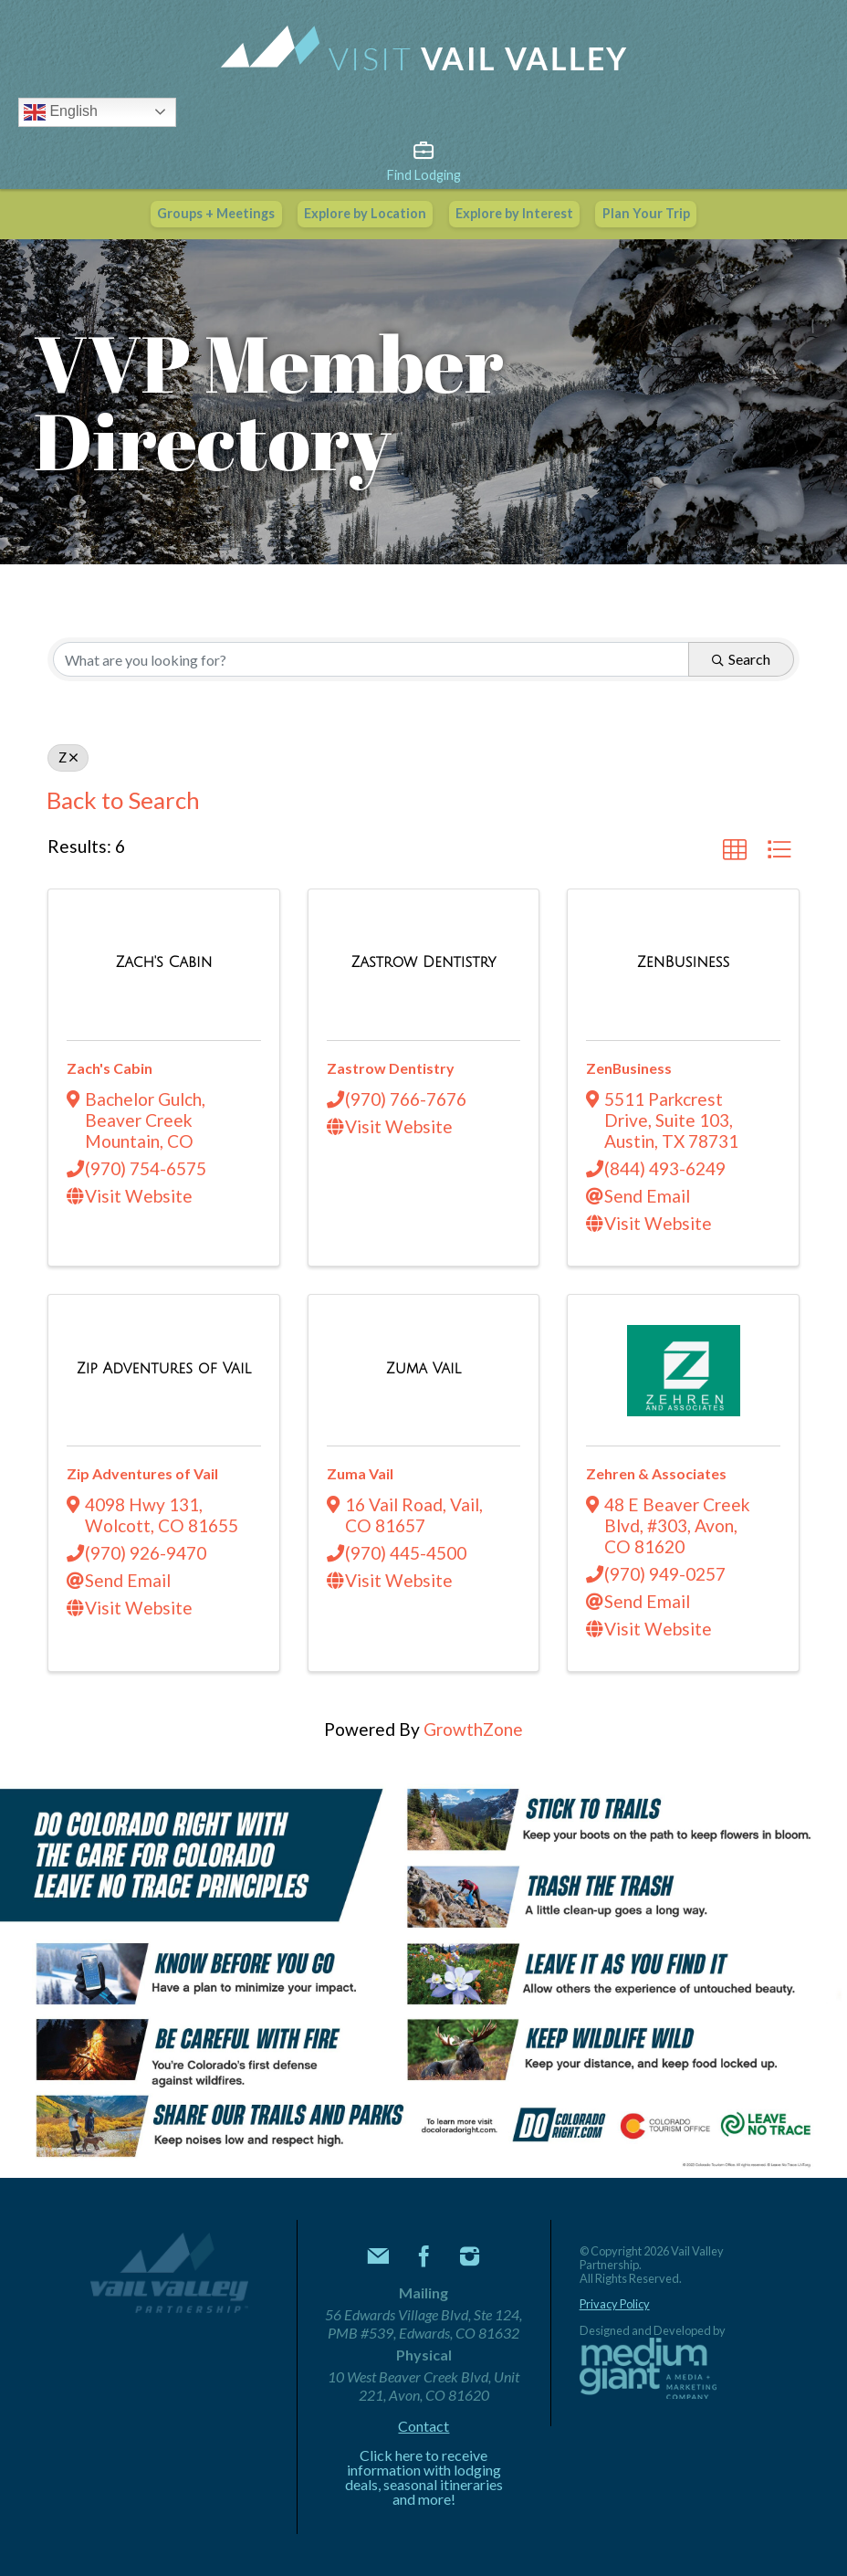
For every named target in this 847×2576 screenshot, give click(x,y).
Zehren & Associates (656, 1473)
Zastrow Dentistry (391, 1068)
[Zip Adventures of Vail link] (164, 1367)
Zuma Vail (360, 1473)
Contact (423, 2426)
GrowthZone (473, 1729)
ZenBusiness (629, 1068)
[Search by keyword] (371, 659)
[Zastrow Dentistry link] (423, 961)
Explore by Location (365, 213)
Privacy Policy (615, 2304)
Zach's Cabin (109, 1068)
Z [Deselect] (68, 757)
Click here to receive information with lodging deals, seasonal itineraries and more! (424, 2477)
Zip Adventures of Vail (142, 1473)
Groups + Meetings (216, 213)
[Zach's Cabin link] (163, 961)
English (61, 112)
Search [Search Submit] (741, 659)
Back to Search (123, 800)
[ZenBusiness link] (683, 961)
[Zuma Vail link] (423, 1367)
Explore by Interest (514, 213)
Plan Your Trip (646, 213)
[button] (735, 850)
